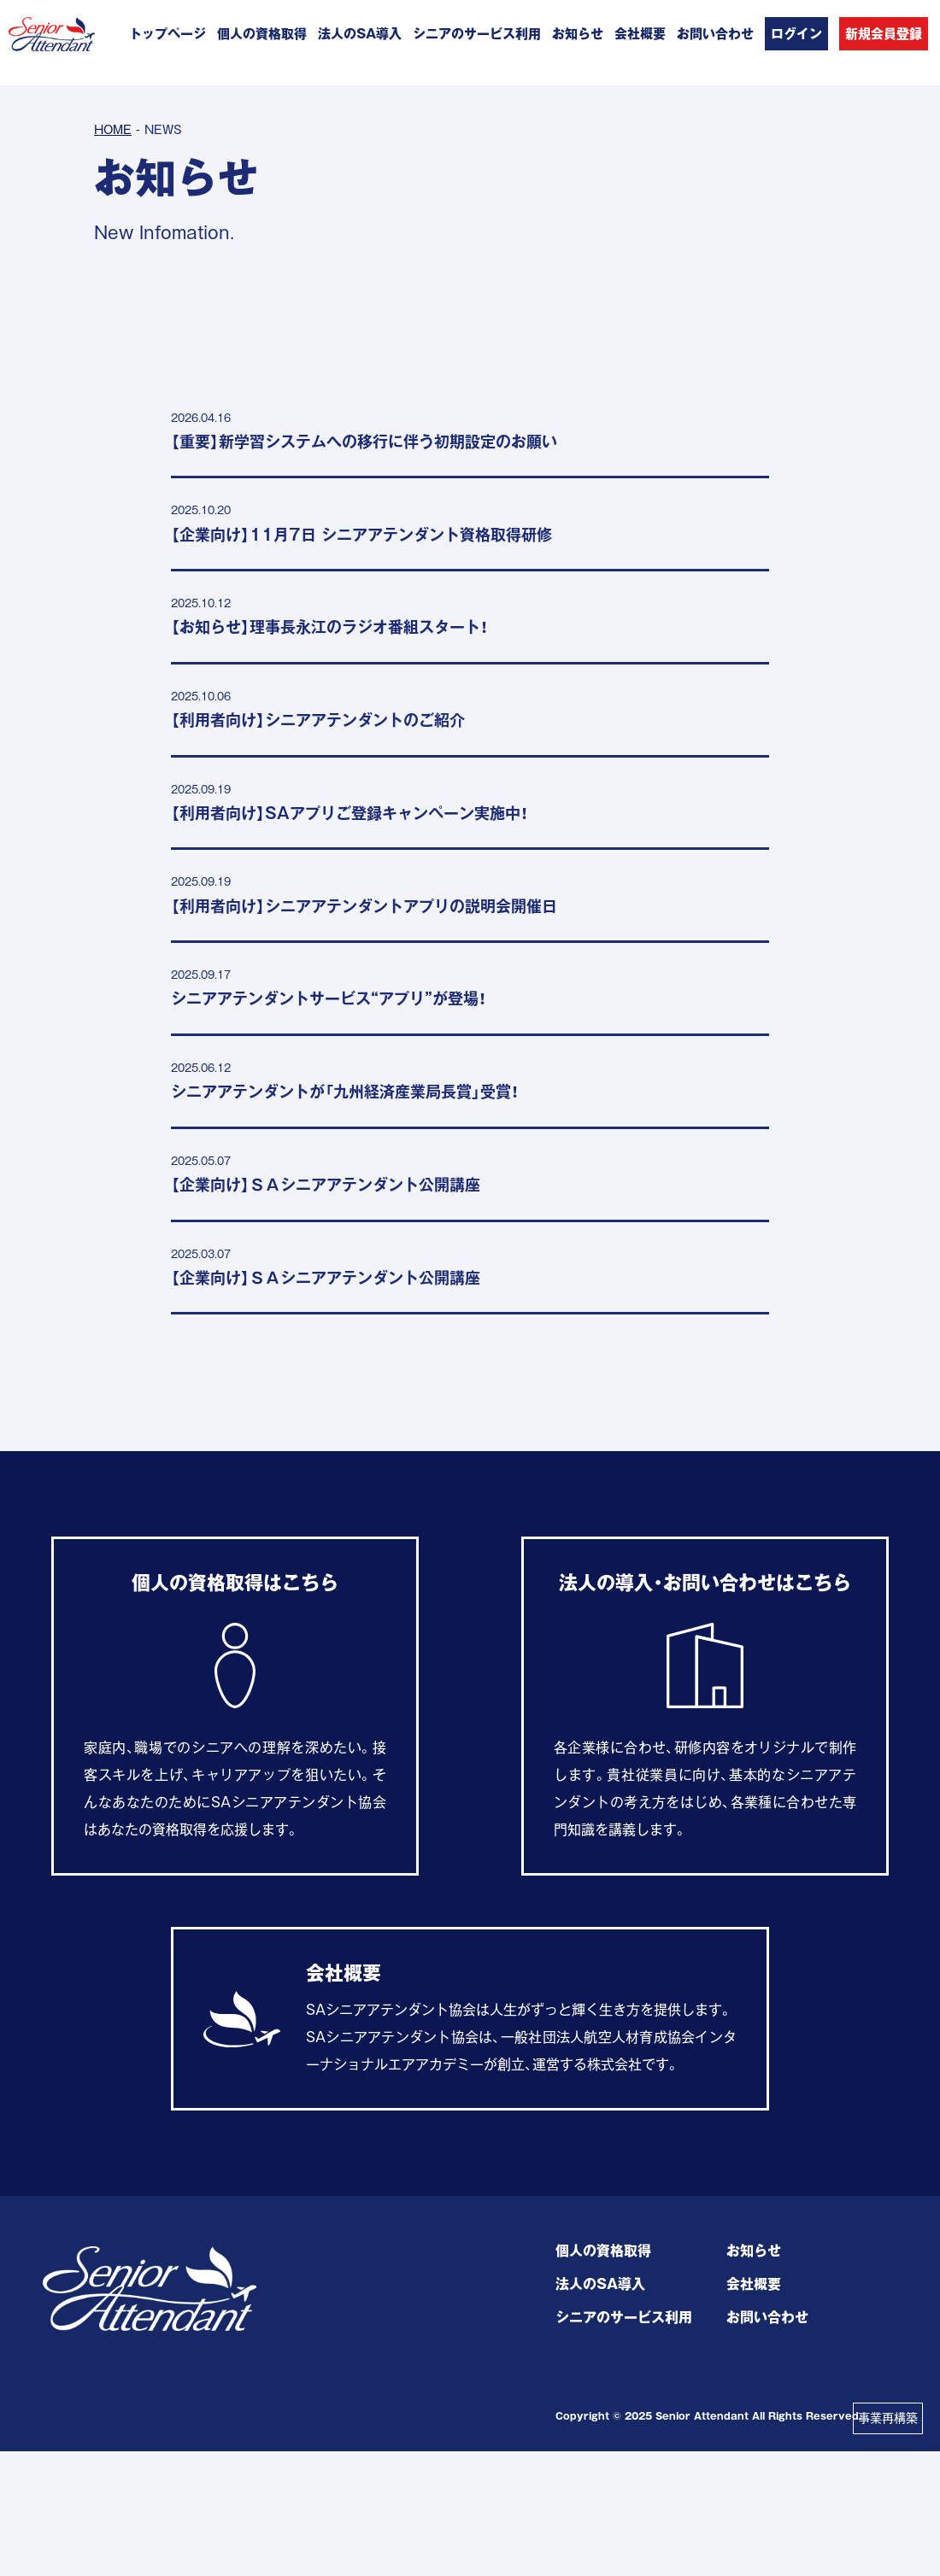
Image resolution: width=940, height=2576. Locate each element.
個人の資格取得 (262, 33)
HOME (113, 130)
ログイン (796, 33)
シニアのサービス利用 (477, 33)
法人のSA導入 (360, 33)
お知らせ (577, 33)
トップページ (167, 33)
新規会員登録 (883, 33)
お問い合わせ (715, 33)
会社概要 (640, 33)
